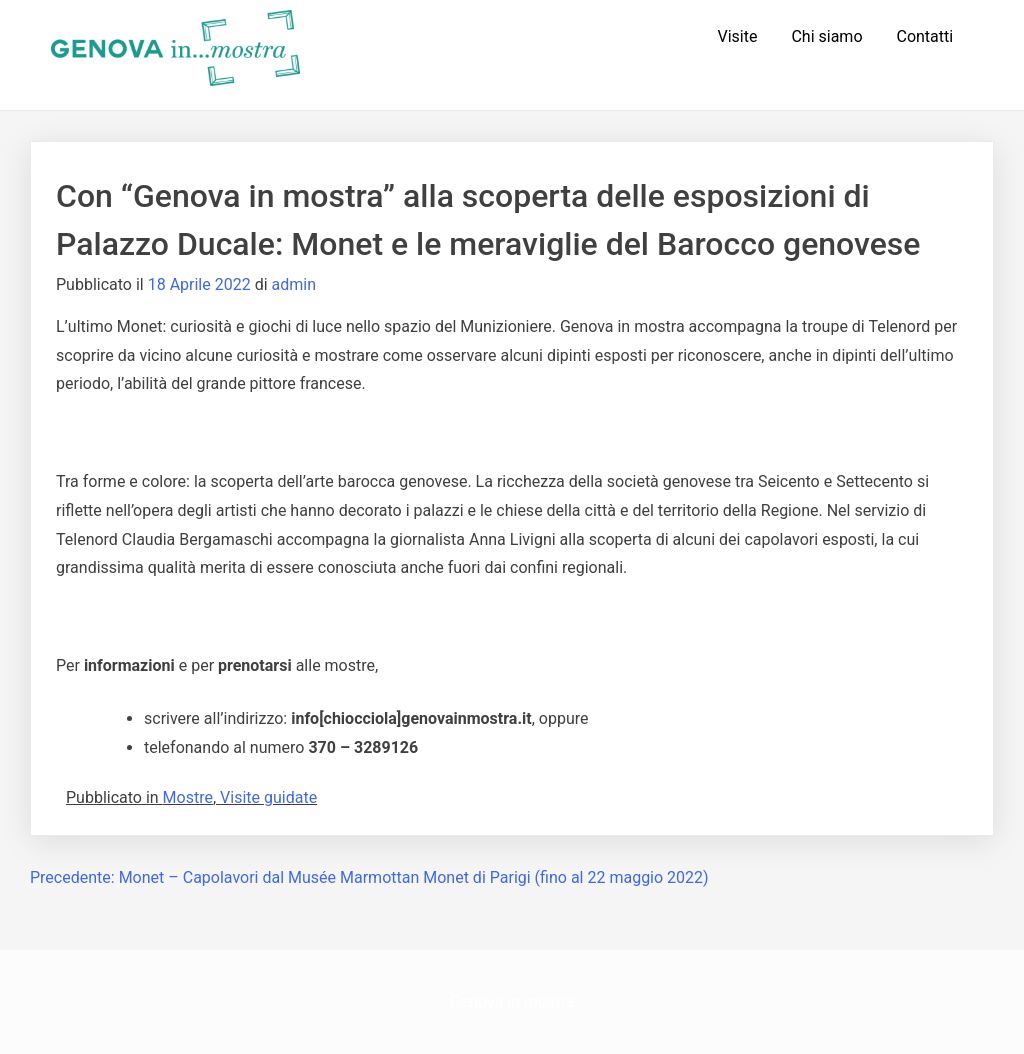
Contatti (924, 36)
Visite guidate (268, 797)
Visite (738, 36)
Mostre (188, 797)
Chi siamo (826, 36)
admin (294, 284)
